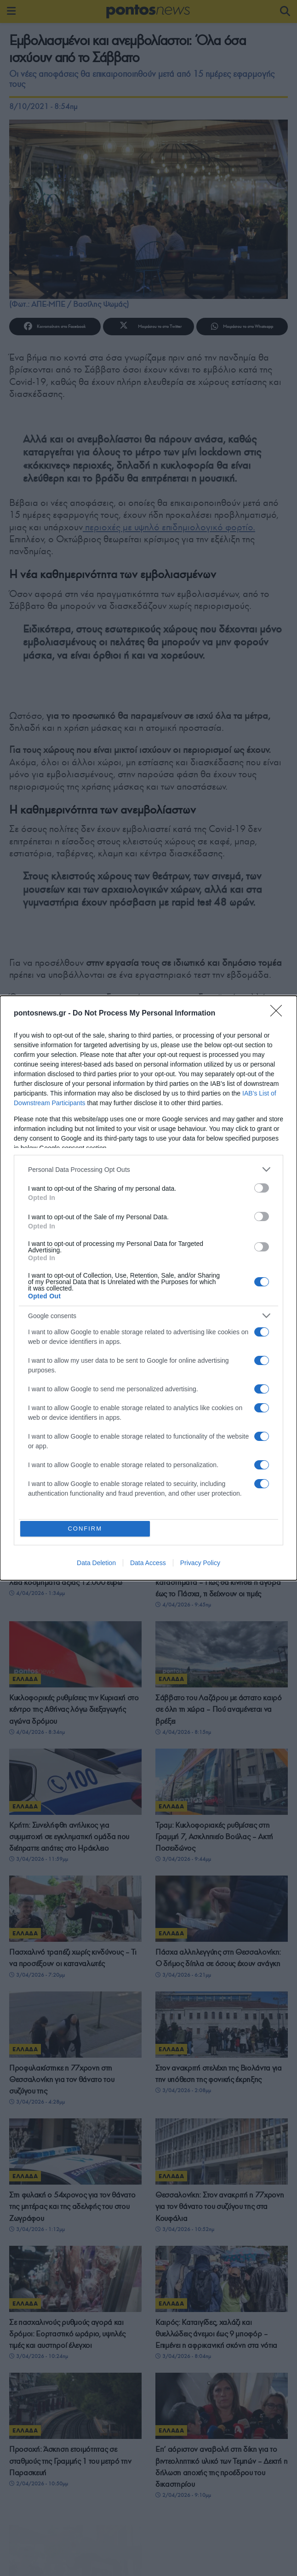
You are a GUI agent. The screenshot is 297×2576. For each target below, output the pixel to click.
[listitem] (148, 1168)
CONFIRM (86, 1528)
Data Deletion (96, 1564)
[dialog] (148, 1288)
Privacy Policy (200, 1564)
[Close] (279, 1012)
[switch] (261, 1186)
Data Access (148, 1564)
